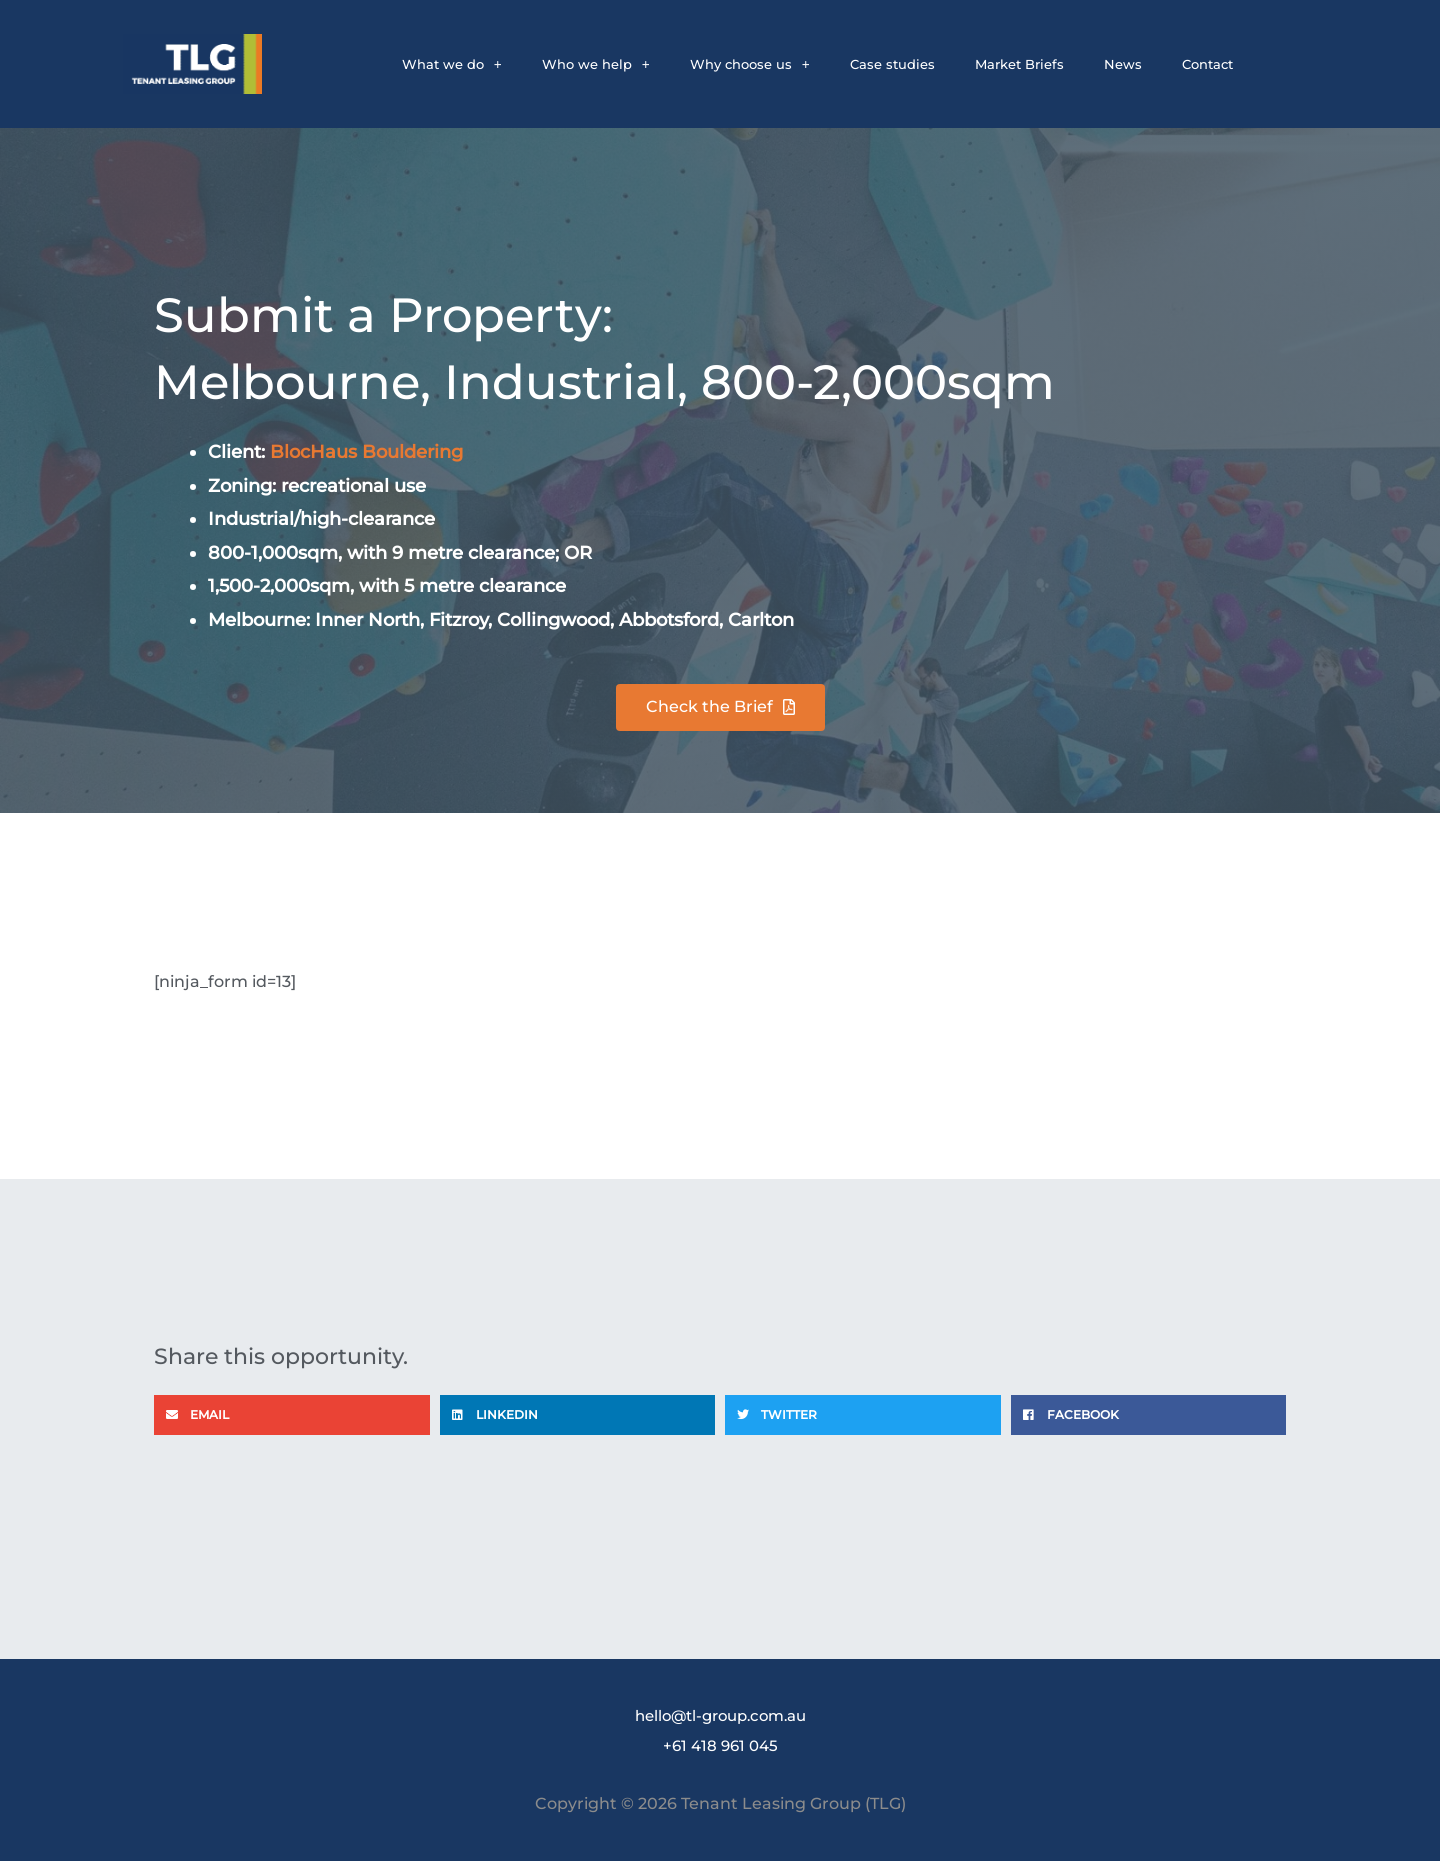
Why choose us (750, 64)
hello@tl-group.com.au (720, 1715)
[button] (292, 1415)
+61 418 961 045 (720, 1745)
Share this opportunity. (317, 1354)
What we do (452, 64)
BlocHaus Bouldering (366, 452)
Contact (1207, 64)
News (1123, 64)
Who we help (596, 64)
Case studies (892, 64)
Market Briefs (1019, 64)
